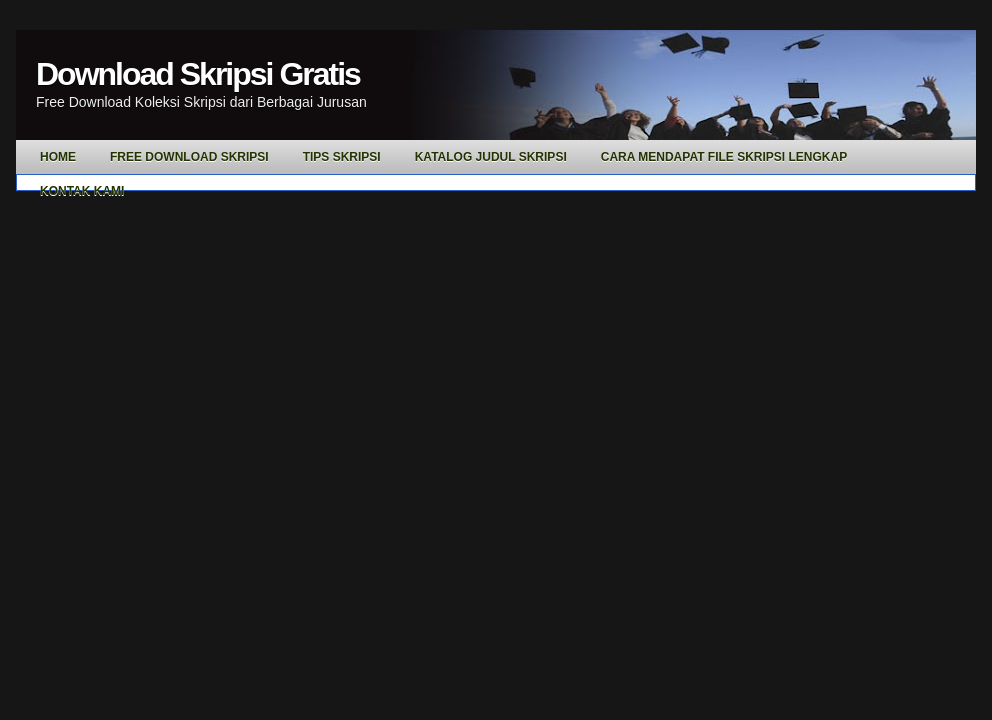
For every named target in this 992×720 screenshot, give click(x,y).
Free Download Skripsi (189, 157)
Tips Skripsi (342, 157)
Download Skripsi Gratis (198, 74)
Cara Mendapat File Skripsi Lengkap (724, 157)
